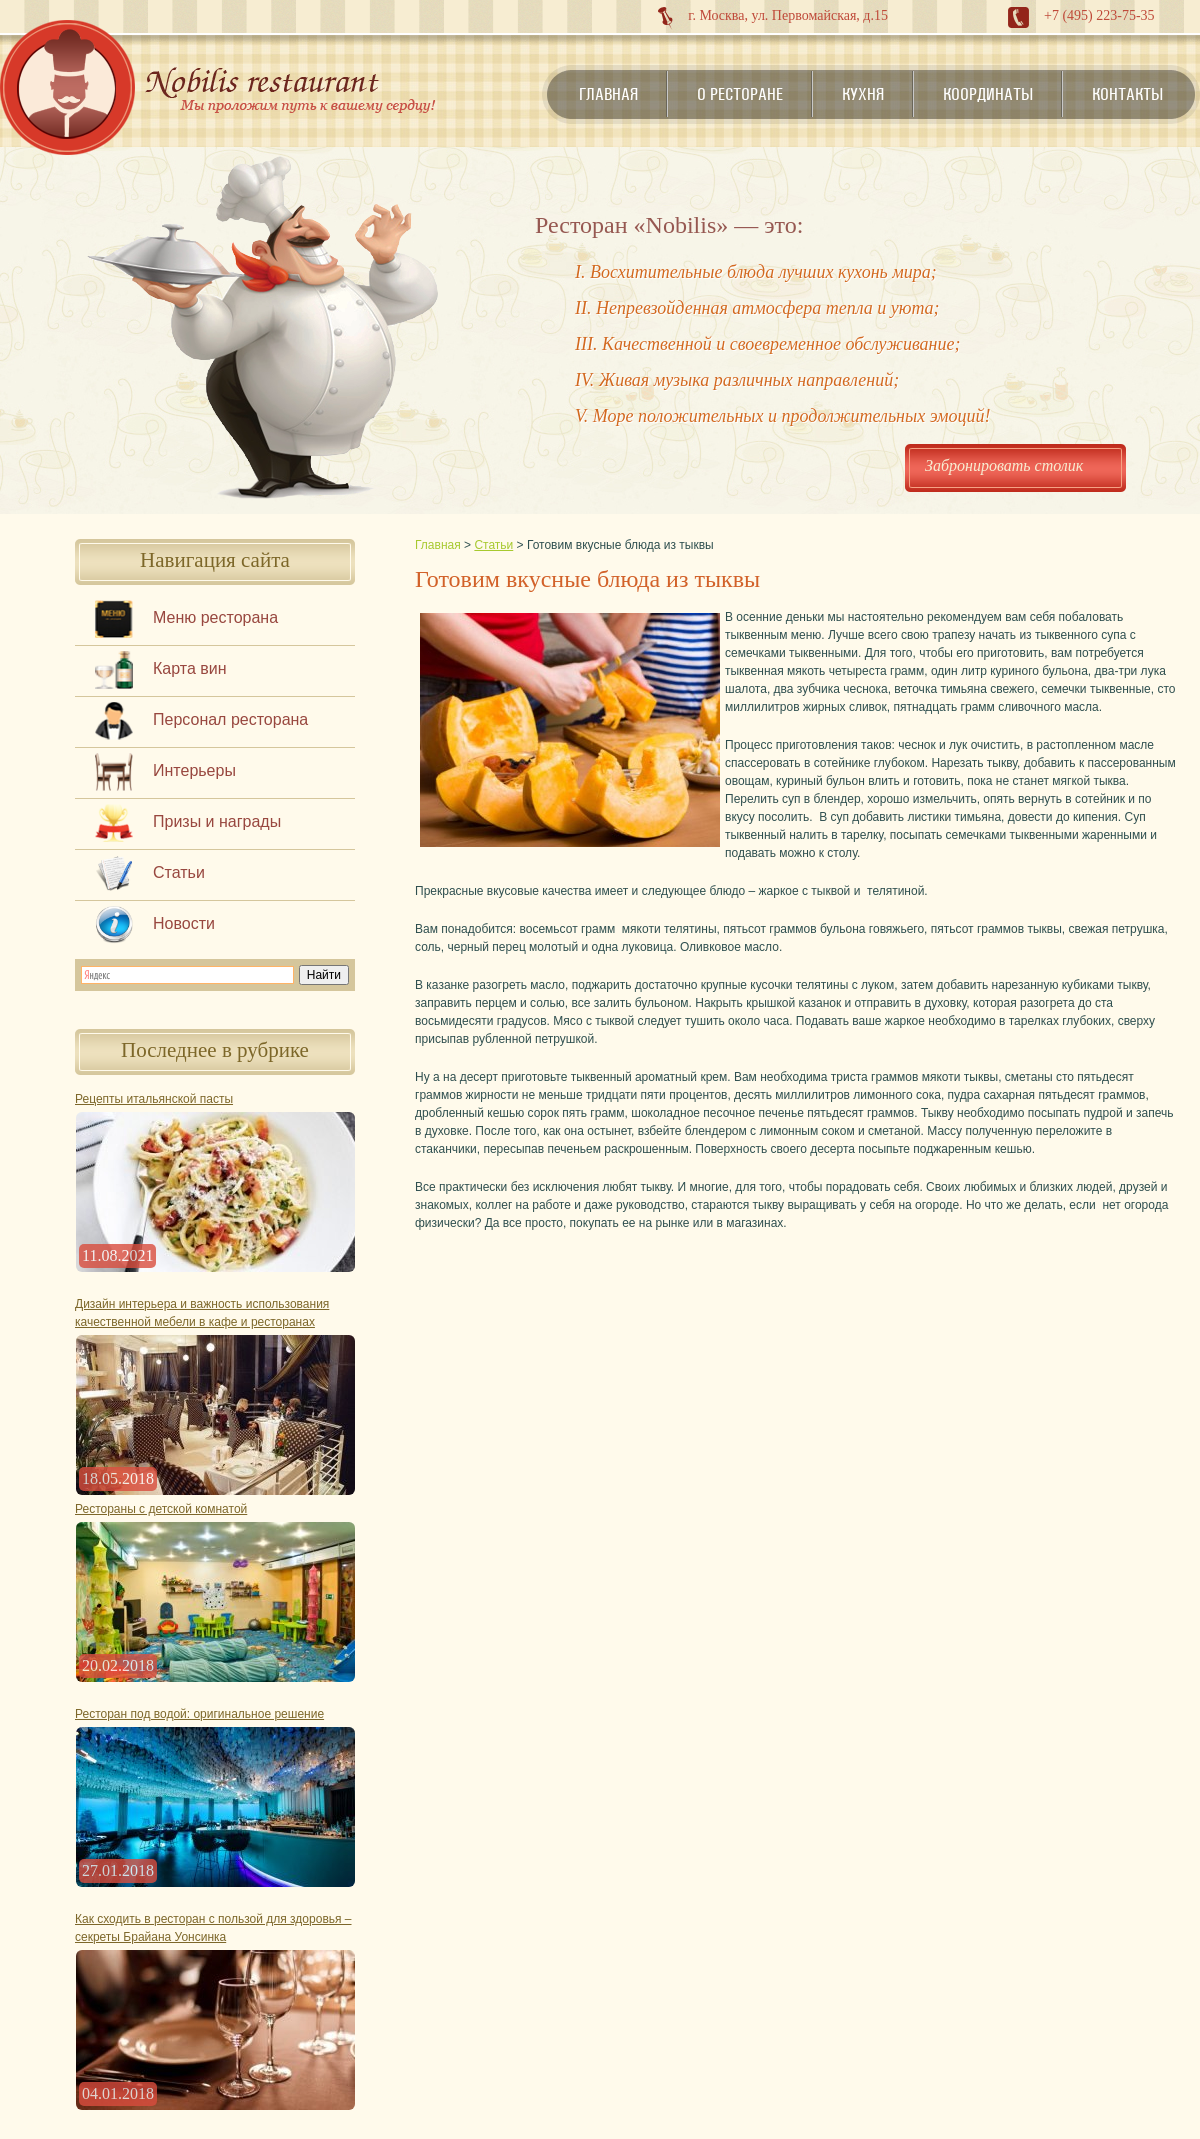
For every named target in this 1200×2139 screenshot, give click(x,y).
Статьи (179, 872)
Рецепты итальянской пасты (154, 1099)
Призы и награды (217, 821)
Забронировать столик (1004, 465)
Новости (184, 923)
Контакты (1127, 94)
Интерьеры (194, 770)
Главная (608, 94)
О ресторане (740, 94)
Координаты (988, 94)
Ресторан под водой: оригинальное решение (199, 1714)
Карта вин (190, 668)
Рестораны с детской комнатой (161, 1509)
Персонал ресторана (230, 719)
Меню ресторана (215, 617)
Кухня (863, 94)
